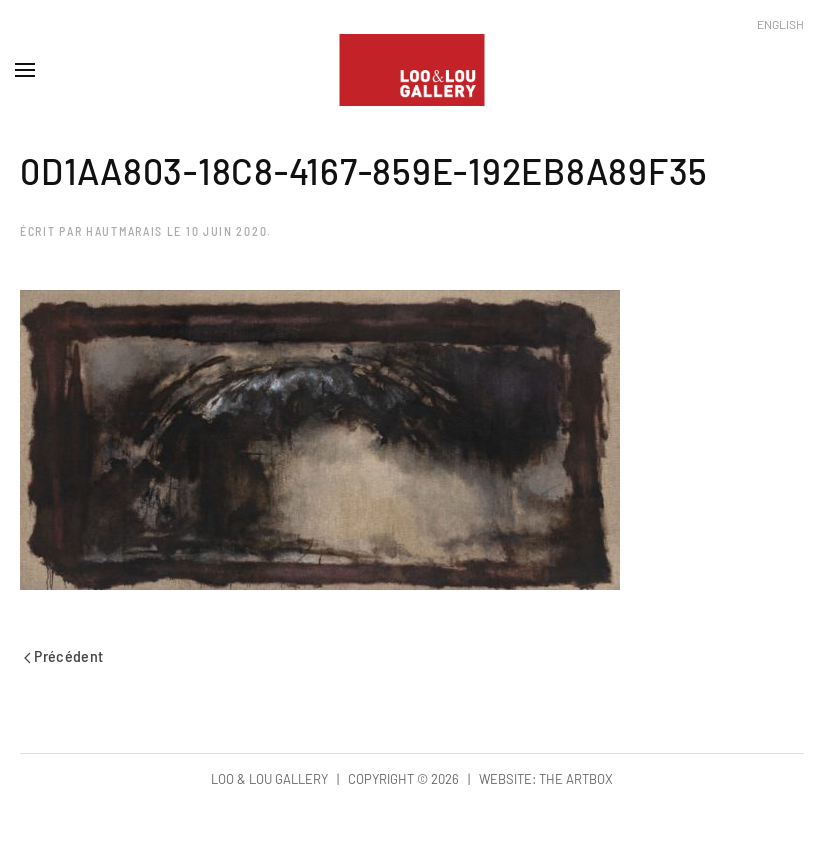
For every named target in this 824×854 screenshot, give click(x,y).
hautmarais (124, 231)
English (780, 24)
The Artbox (576, 779)
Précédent (64, 655)
